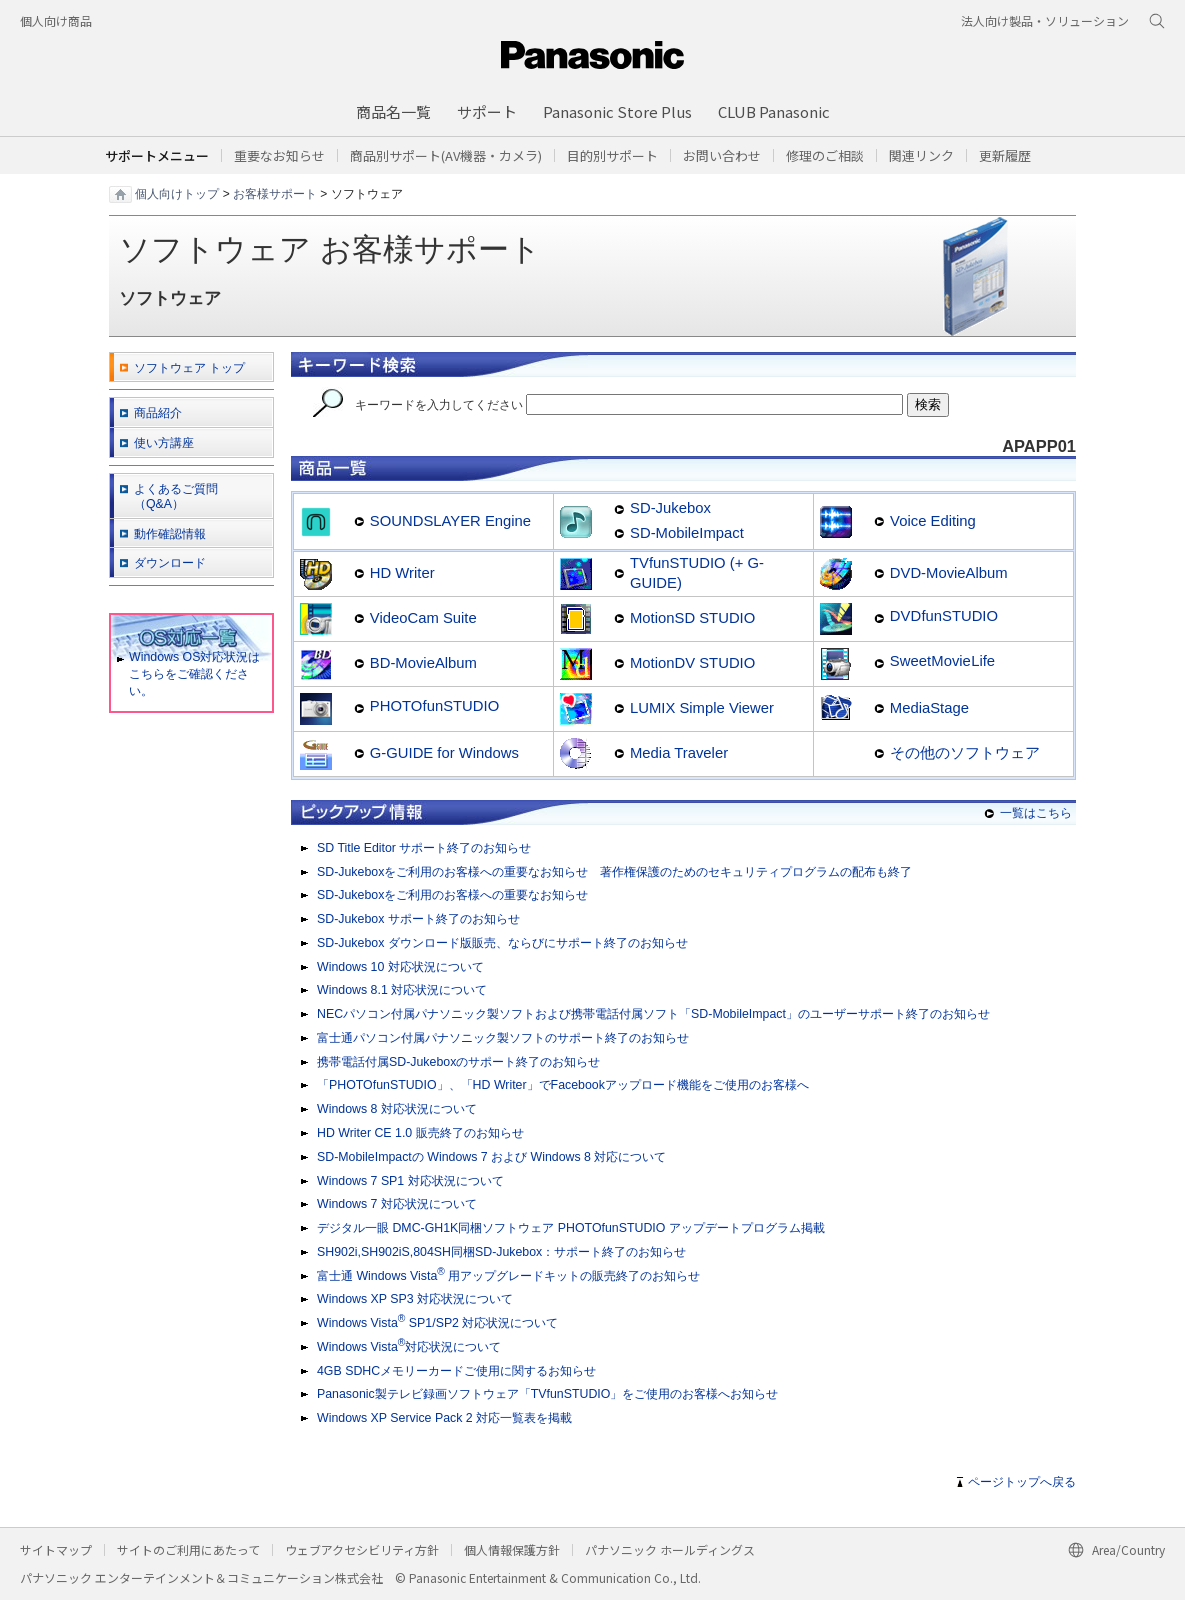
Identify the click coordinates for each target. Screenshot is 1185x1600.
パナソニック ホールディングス (670, 1549)
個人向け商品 (56, 20)
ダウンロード (170, 563)
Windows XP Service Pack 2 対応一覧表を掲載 (444, 1418)
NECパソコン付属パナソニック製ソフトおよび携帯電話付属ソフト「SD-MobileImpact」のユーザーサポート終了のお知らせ (653, 1014)
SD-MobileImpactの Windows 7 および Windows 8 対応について (491, 1157)
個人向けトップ (177, 193)
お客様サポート (275, 193)
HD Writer (402, 573)
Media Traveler (679, 753)
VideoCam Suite (423, 618)
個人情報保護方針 (512, 1549)
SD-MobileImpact (687, 533)
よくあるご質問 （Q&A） (176, 496)
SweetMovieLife (942, 661)
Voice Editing (933, 521)
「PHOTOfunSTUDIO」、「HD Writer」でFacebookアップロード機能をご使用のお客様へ (563, 1085)
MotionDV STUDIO (692, 663)
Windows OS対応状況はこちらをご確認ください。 (188, 674)
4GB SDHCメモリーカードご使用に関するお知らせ (456, 1371)
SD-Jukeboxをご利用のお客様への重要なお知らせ (452, 895)
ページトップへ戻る (1022, 1482)
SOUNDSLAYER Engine (450, 521)
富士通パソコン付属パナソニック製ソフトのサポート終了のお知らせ (503, 1038)
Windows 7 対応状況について (397, 1204)
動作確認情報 (170, 534)
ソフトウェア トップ (189, 368)
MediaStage (929, 708)
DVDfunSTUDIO (944, 616)
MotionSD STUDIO (692, 618)
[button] (612, 155)
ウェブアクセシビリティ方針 (362, 1549)
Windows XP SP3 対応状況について (415, 1299)
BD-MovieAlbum (423, 663)
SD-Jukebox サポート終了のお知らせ (418, 919)
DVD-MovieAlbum (949, 573)
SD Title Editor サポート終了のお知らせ (424, 848)
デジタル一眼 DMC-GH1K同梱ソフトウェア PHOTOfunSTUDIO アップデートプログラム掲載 (571, 1228)
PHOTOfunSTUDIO (434, 706)
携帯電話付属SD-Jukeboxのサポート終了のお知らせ (458, 1062)
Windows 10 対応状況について (400, 967)
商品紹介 (158, 413)
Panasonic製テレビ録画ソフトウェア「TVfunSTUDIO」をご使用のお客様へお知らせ (547, 1394)
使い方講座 (164, 443)
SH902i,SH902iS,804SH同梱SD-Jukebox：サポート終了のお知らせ (501, 1252)
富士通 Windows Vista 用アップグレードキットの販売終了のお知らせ (508, 1275)
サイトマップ (56, 1549)
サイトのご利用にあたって (188, 1549)
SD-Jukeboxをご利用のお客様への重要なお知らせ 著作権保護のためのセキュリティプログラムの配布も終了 (614, 872)
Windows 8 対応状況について (397, 1109)
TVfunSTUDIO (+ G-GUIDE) (697, 573)
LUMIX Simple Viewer (702, 708)
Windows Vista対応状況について (409, 1346)
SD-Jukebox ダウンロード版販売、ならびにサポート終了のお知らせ (502, 943)
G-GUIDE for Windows (444, 753)
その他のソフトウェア (965, 753)
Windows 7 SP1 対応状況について (410, 1181)
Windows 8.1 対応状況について (402, 990)
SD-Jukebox (670, 508)
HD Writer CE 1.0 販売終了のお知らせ (420, 1133)
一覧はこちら (1036, 813)
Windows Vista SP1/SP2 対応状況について (437, 1322)
